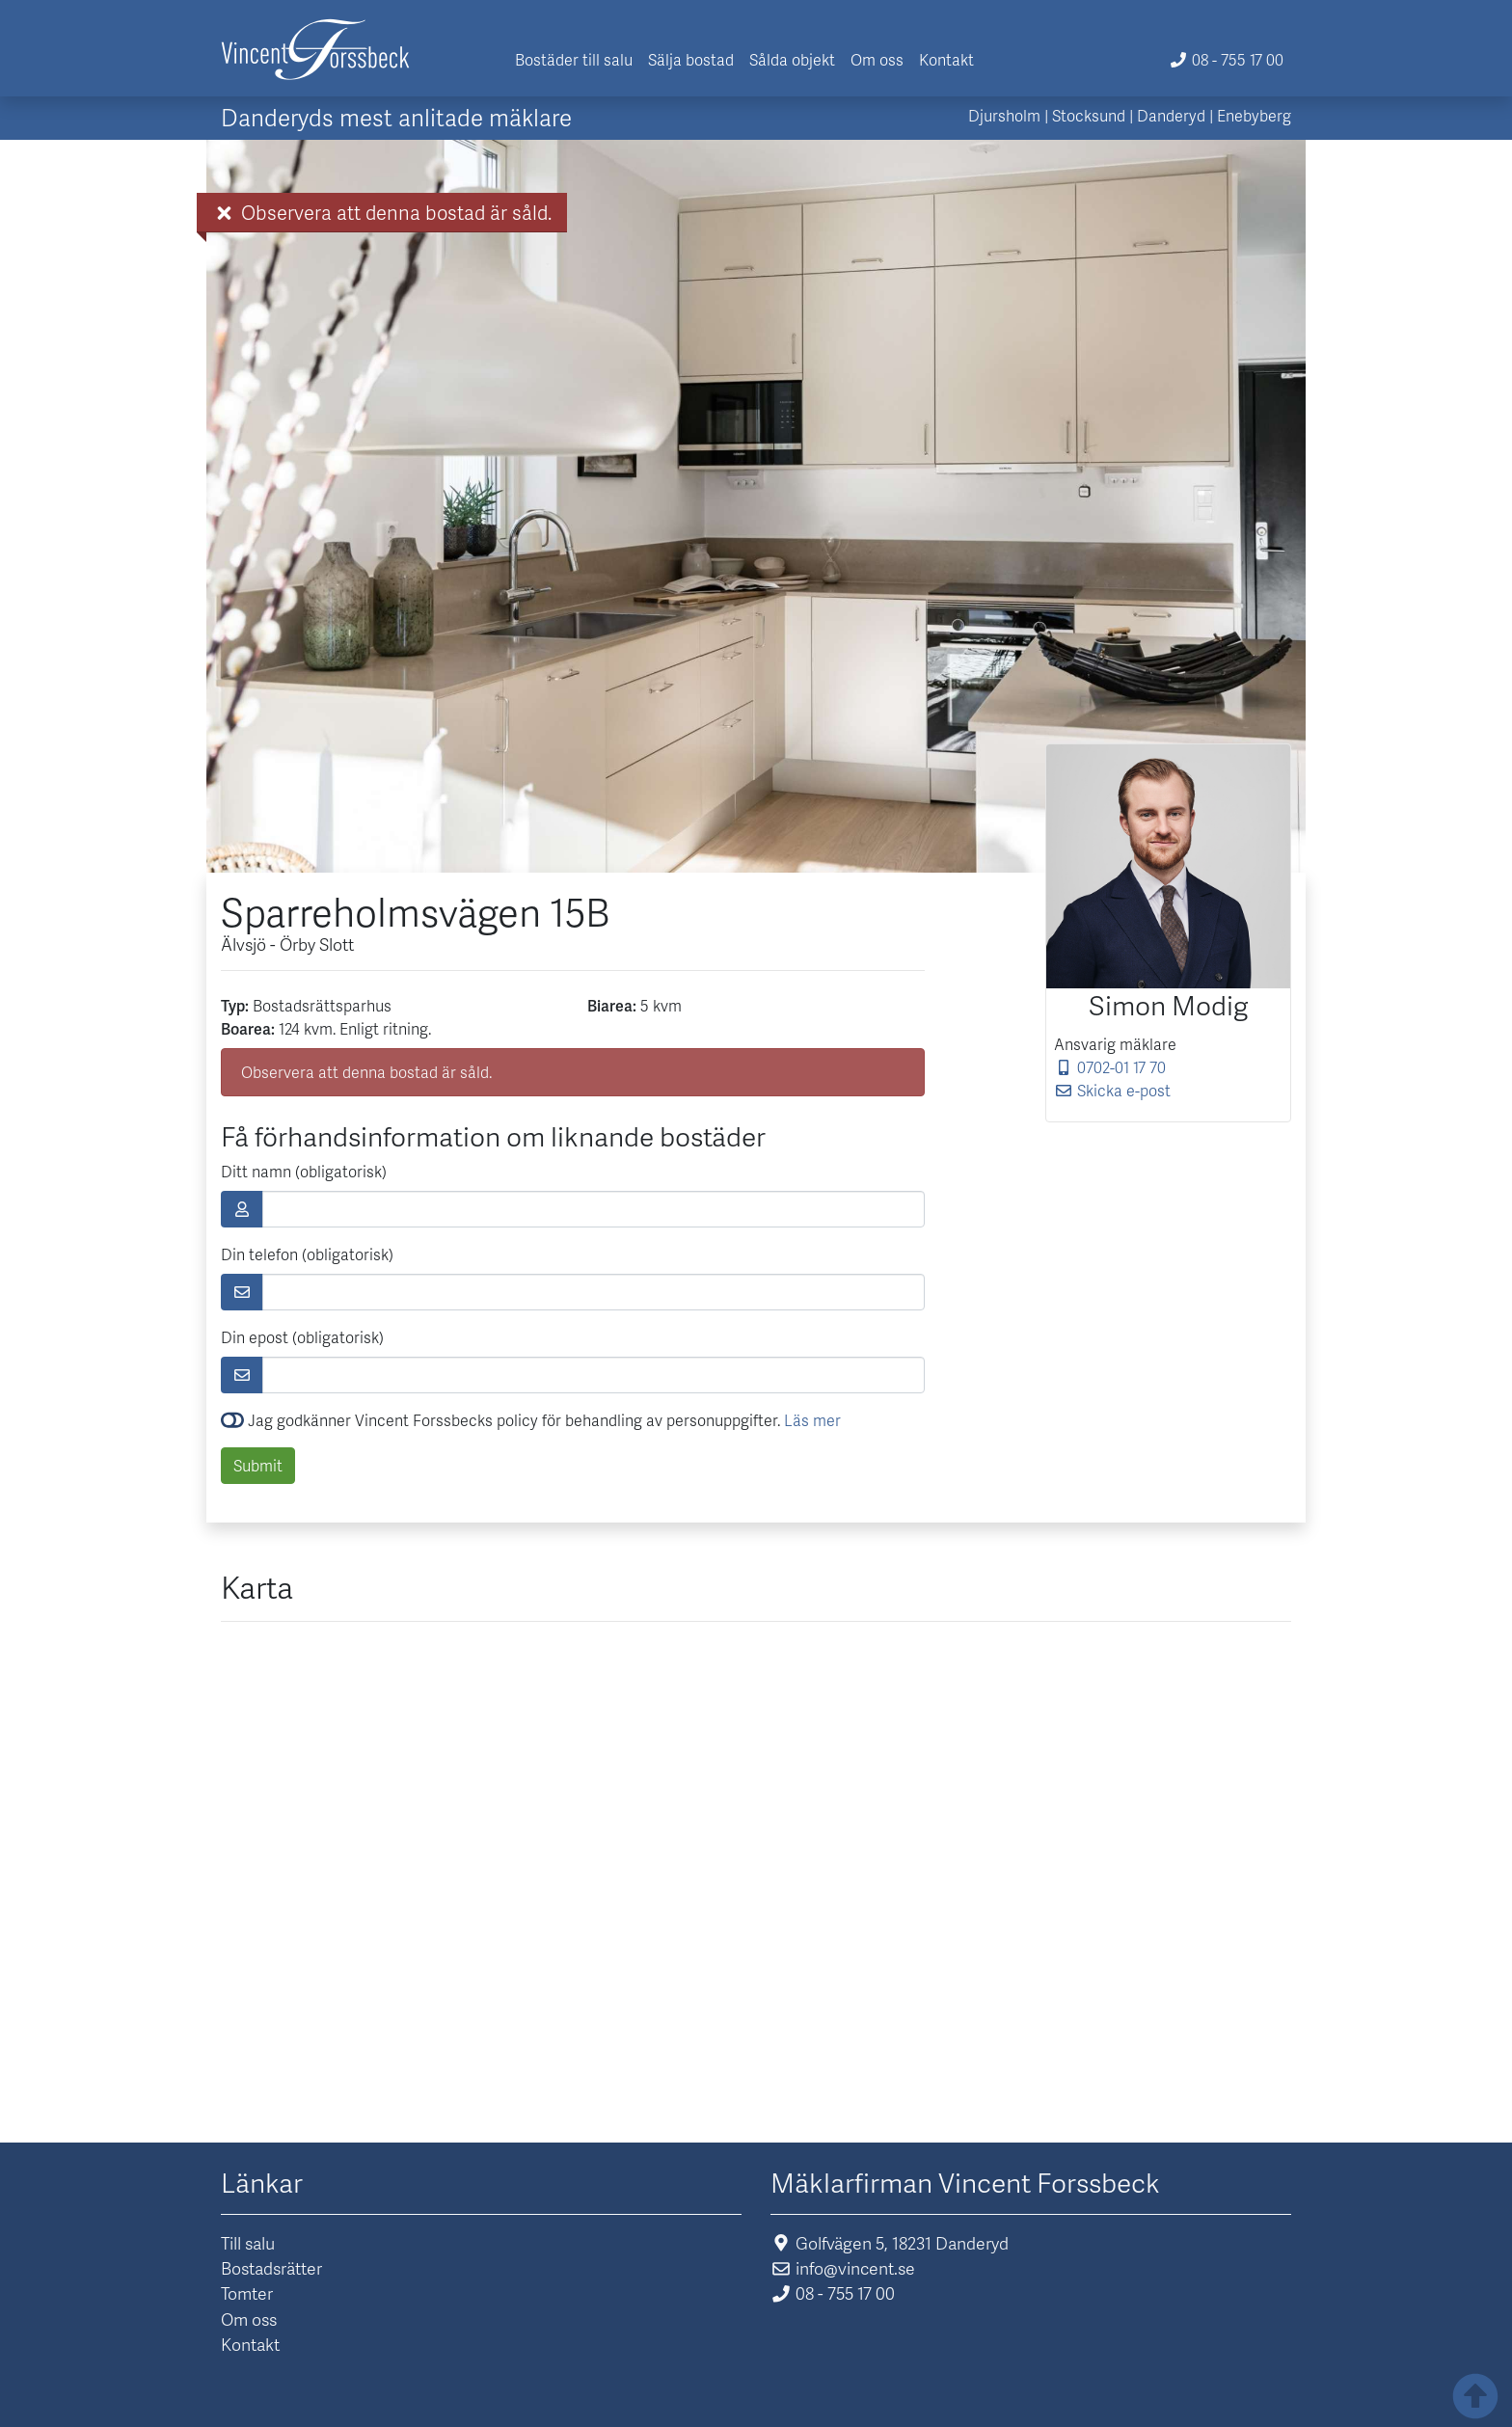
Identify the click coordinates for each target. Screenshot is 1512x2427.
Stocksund (1088, 115)
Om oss (877, 59)
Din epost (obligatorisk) (302, 1337)
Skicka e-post (1112, 1090)
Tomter (247, 2293)
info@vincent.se (842, 2267)
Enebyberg (1254, 115)
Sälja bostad (691, 59)
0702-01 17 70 (1110, 1067)
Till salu (248, 2242)
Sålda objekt (792, 59)
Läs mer (812, 1420)
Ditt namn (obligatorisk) (304, 1171)
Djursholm (1004, 115)
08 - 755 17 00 (1226, 59)
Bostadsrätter (271, 2267)
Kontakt (946, 59)
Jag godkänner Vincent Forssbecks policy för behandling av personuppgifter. (531, 1420)
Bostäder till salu (574, 59)
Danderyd (1171, 115)
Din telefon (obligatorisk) (307, 1254)
